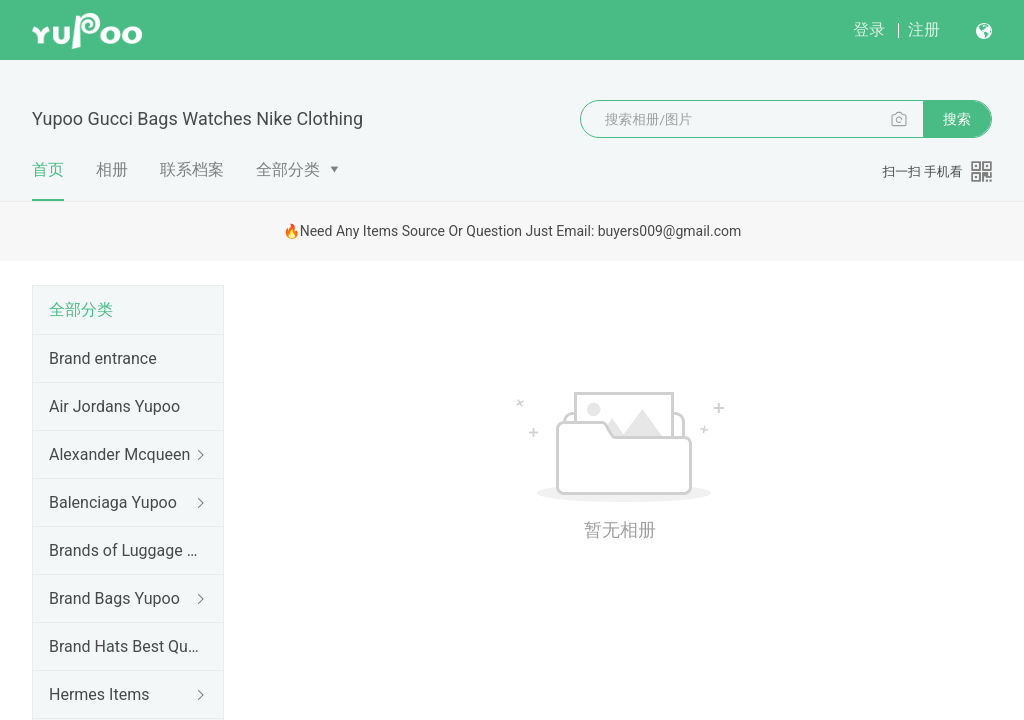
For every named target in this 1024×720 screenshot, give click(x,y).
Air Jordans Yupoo (114, 406)
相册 (112, 169)
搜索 (957, 119)
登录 (869, 29)
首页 (48, 180)
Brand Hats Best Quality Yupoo (124, 646)
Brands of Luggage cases (124, 550)
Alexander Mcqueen (119, 454)
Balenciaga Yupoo (113, 502)
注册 (924, 29)
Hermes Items (99, 694)
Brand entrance (103, 358)
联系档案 (192, 169)
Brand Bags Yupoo (114, 598)
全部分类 (288, 169)
